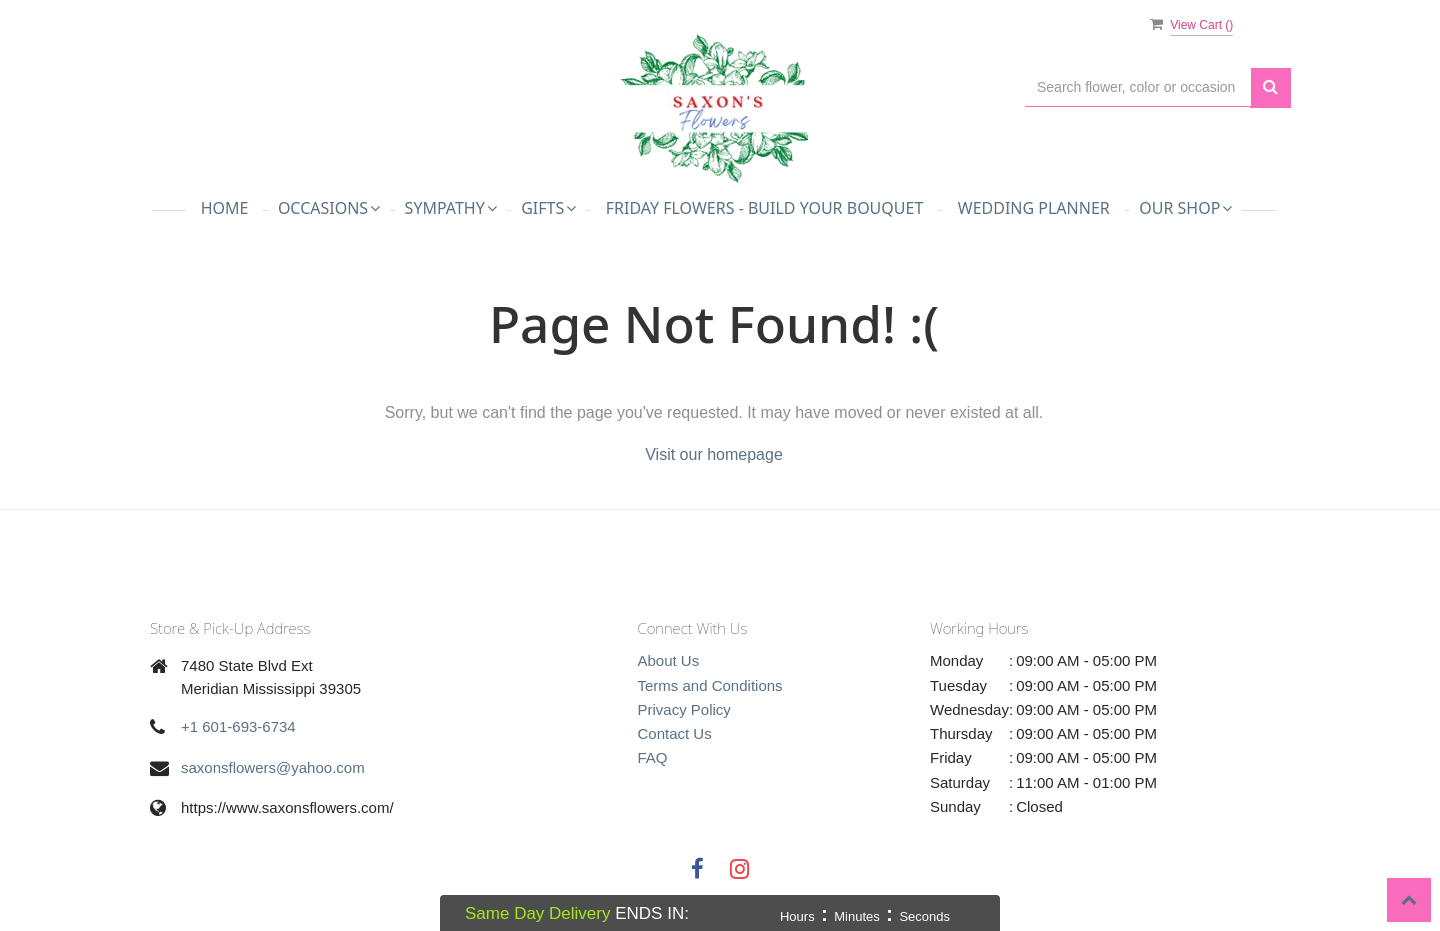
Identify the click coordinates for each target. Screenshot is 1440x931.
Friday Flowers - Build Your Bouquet (765, 208)
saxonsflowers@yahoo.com (273, 767)
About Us (669, 660)
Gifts (548, 208)
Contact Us (675, 733)
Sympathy (451, 208)
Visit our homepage (714, 454)
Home (225, 208)
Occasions (329, 208)
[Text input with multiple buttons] (1138, 87)
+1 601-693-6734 (238, 726)
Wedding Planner (1034, 208)
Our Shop (1185, 208)
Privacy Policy (684, 709)
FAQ (653, 757)
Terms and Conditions (710, 685)
